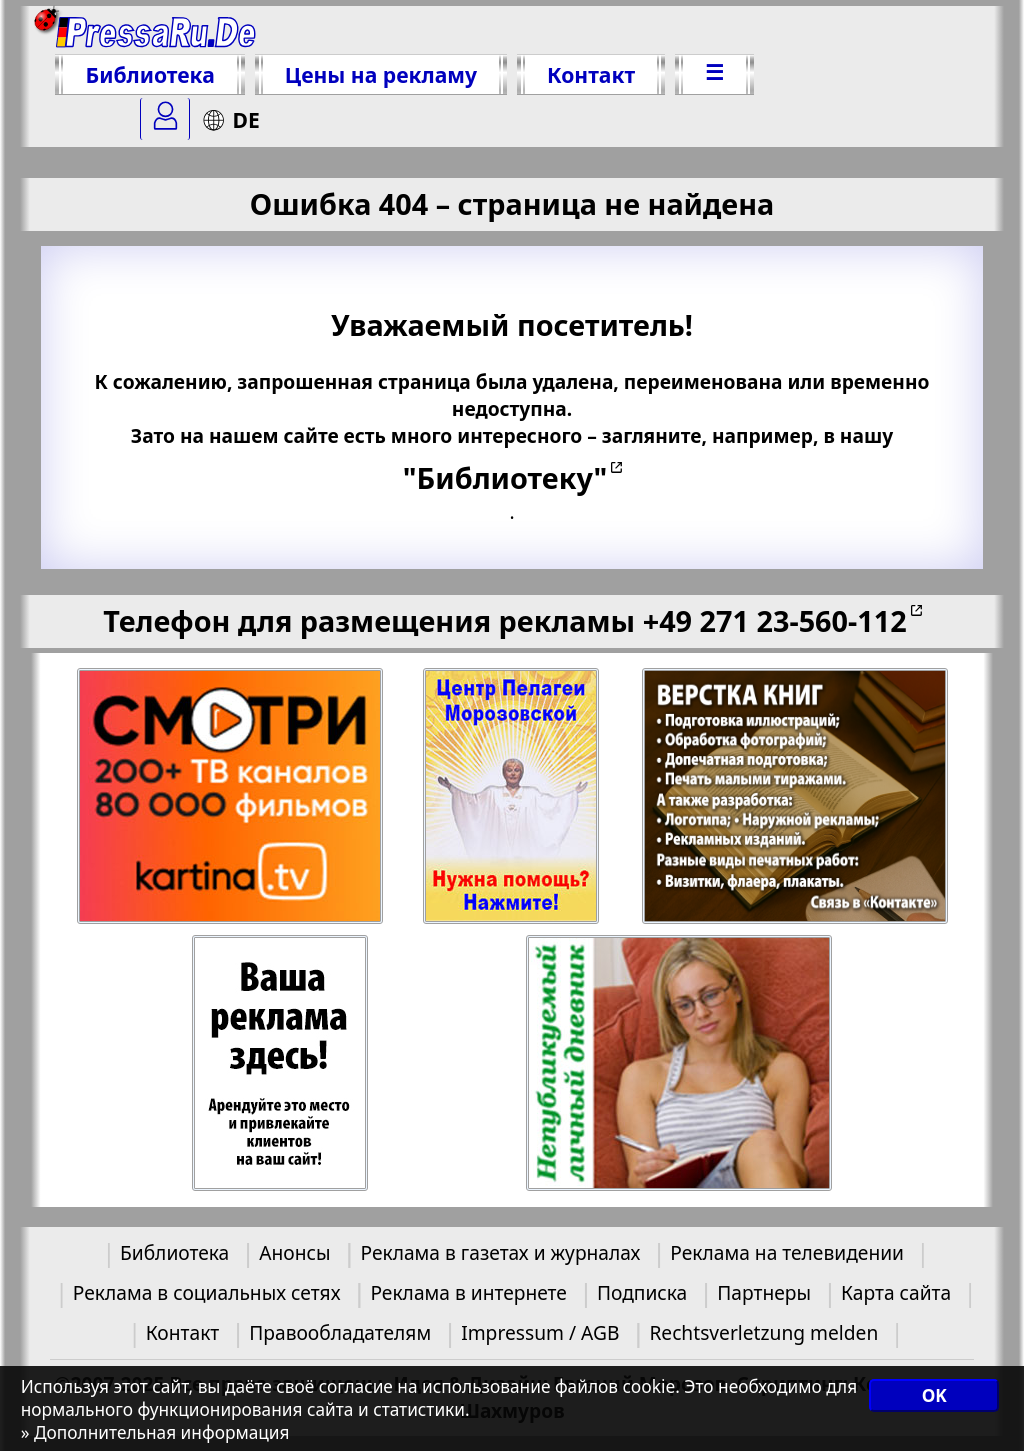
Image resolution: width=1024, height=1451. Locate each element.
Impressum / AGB (540, 1332)
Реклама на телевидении (787, 1252)
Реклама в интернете (468, 1292)
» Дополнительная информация (155, 1432)
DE (230, 119)
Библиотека (149, 74)
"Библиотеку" (505, 477)
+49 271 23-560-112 (775, 620)
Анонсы (294, 1252)
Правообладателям (340, 1332)
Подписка (642, 1292)
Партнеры (764, 1292)
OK (934, 1395)
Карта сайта (896, 1292)
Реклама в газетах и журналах (501, 1252)
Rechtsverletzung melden (763, 1332)
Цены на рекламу (381, 74)
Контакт (591, 74)
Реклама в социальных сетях (207, 1292)
